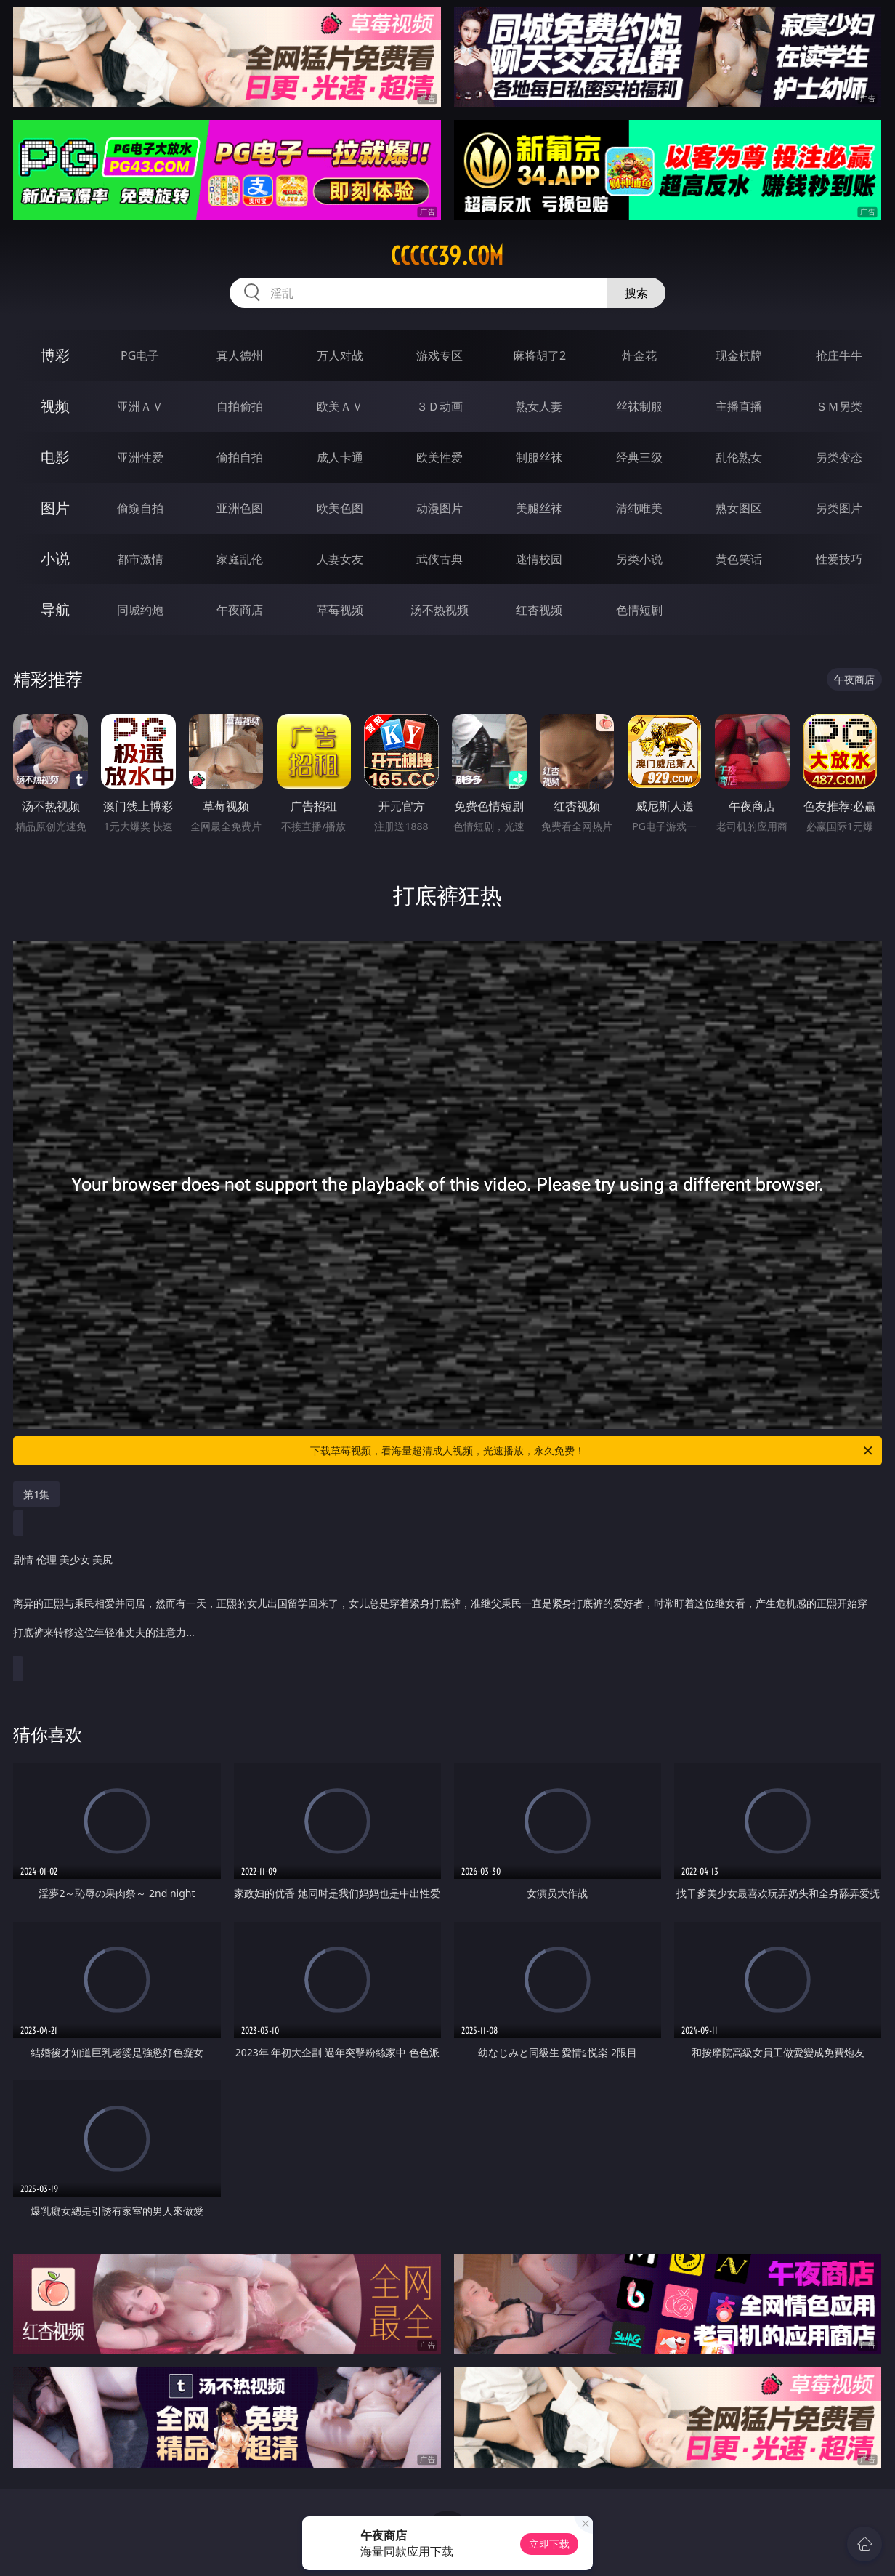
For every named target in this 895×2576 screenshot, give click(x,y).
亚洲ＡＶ (140, 406)
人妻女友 (340, 559)
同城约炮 (140, 610)
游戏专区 (439, 355)
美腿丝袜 (539, 508)
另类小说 (639, 559)
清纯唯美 (639, 508)
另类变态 (839, 457)
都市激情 (140, 559)
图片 (55, 508)
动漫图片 (439, 508)
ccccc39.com (447, 255)
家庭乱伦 (239, 559)
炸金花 (639, 355)
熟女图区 (739, 508)
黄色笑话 (739, 559)
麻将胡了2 (539, 355)
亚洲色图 (239, 508)
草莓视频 (340, 610)
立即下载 (549, 2544)
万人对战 (340, 355)
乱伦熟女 (739, 457)
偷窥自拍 (140, 508)
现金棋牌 (739, 355)
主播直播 (739, 406)
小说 (55, 558)
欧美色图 (340, 508)
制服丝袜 (539, 457)
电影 (55, 457)
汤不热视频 (439, 610)
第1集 (36, 1494)
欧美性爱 (439, 457)
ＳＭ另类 (839, 406)
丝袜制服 (639, 406)
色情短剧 (639, 610)
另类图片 (839, 508)
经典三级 (639, 457)
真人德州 (239, 355)
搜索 (636, 293)
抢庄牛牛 (839, 355)
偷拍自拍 (239, 457)
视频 (55, 406)
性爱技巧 (839, 559)
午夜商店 (239, 610)
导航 (55, 609)
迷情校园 (539, 559)
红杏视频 (539, 610)
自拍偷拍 (239, 406)
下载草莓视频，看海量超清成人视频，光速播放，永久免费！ (592, 1451)
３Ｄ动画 (439, 406)
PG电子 (140, 355)
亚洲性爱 (140, 457)
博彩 (55, 355)
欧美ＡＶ (340, 406)
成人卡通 (340, 457)
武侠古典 (439, 559)
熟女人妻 (539, 406)
